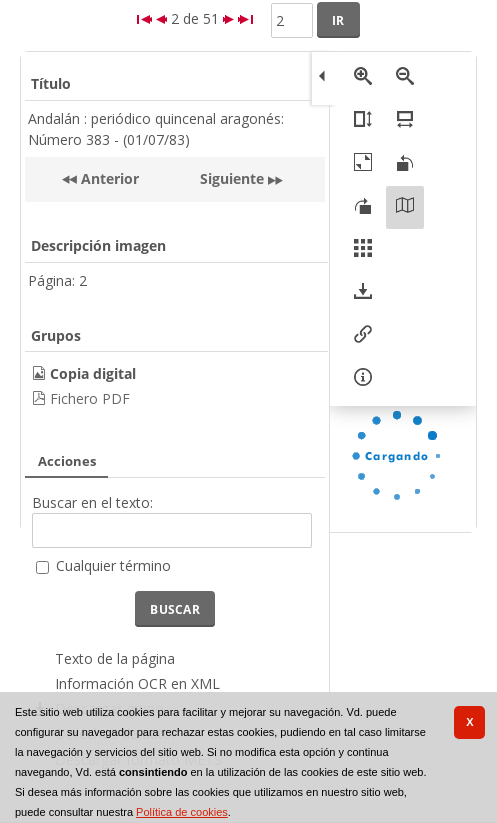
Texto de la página (115, 658)
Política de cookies (182, 812)
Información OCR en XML (137, 683)
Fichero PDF (90, 398)
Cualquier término (113, 565)
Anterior (108, 178)
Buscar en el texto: (92, 502)
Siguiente (232, 178)
